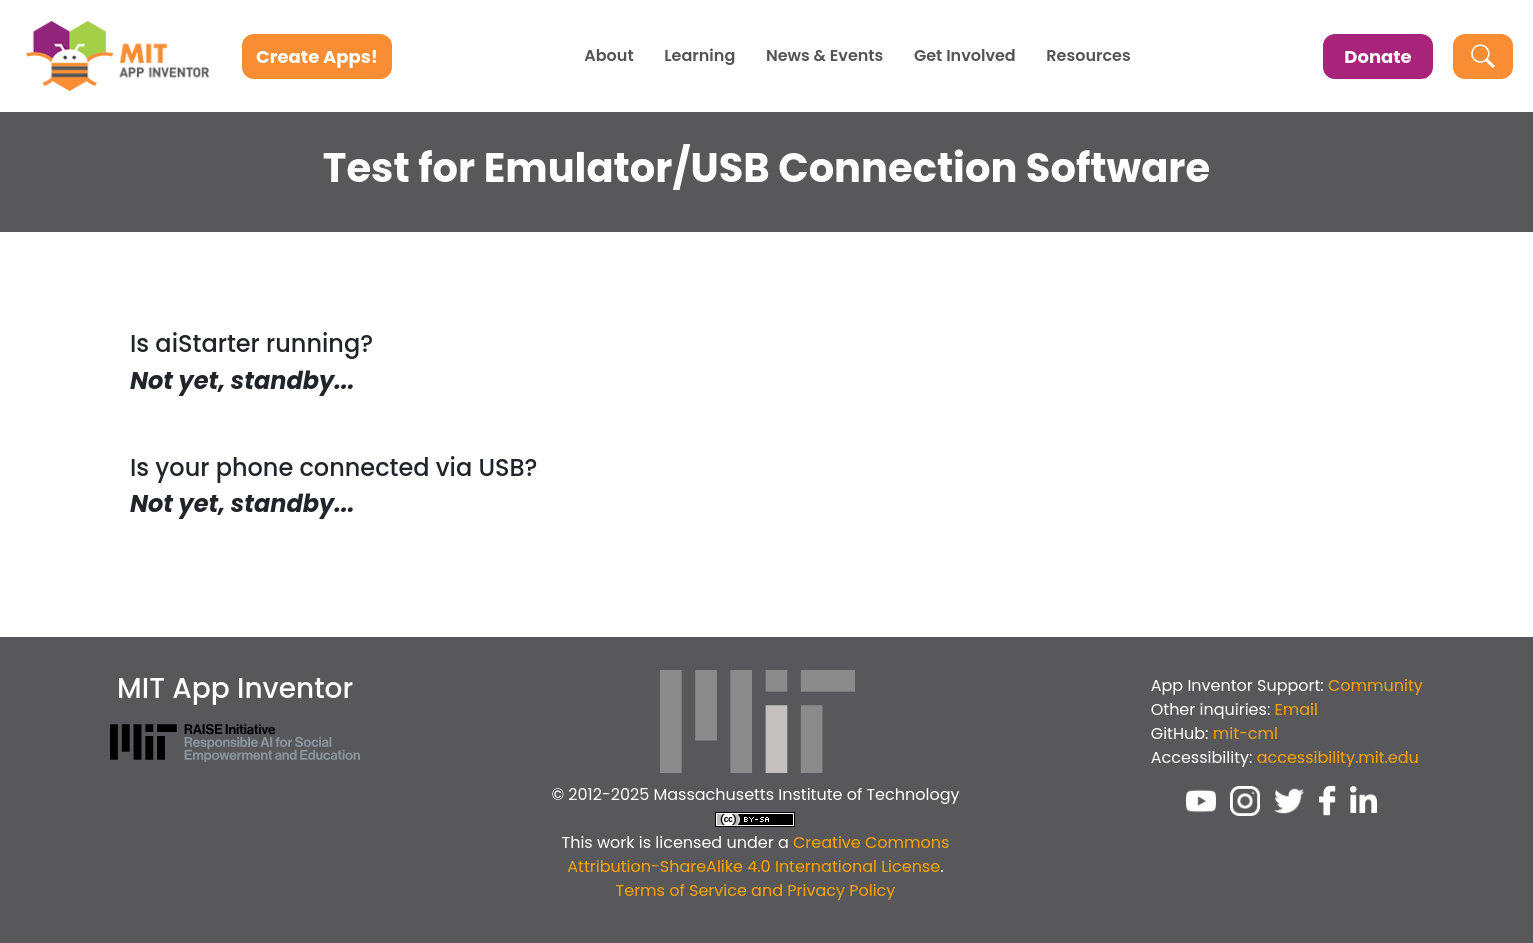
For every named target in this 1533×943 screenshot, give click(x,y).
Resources (1088, 56)
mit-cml (1245, 733)
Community (1375, 685)
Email (1296, 709)
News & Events (824, 56)
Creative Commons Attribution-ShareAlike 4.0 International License (758, 854)
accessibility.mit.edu (1338, 757)
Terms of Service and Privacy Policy (756, 890)
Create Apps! (317, 56)
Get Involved (965, 56)
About (608, 56)
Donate (1377, 56)
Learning (699, 56)
